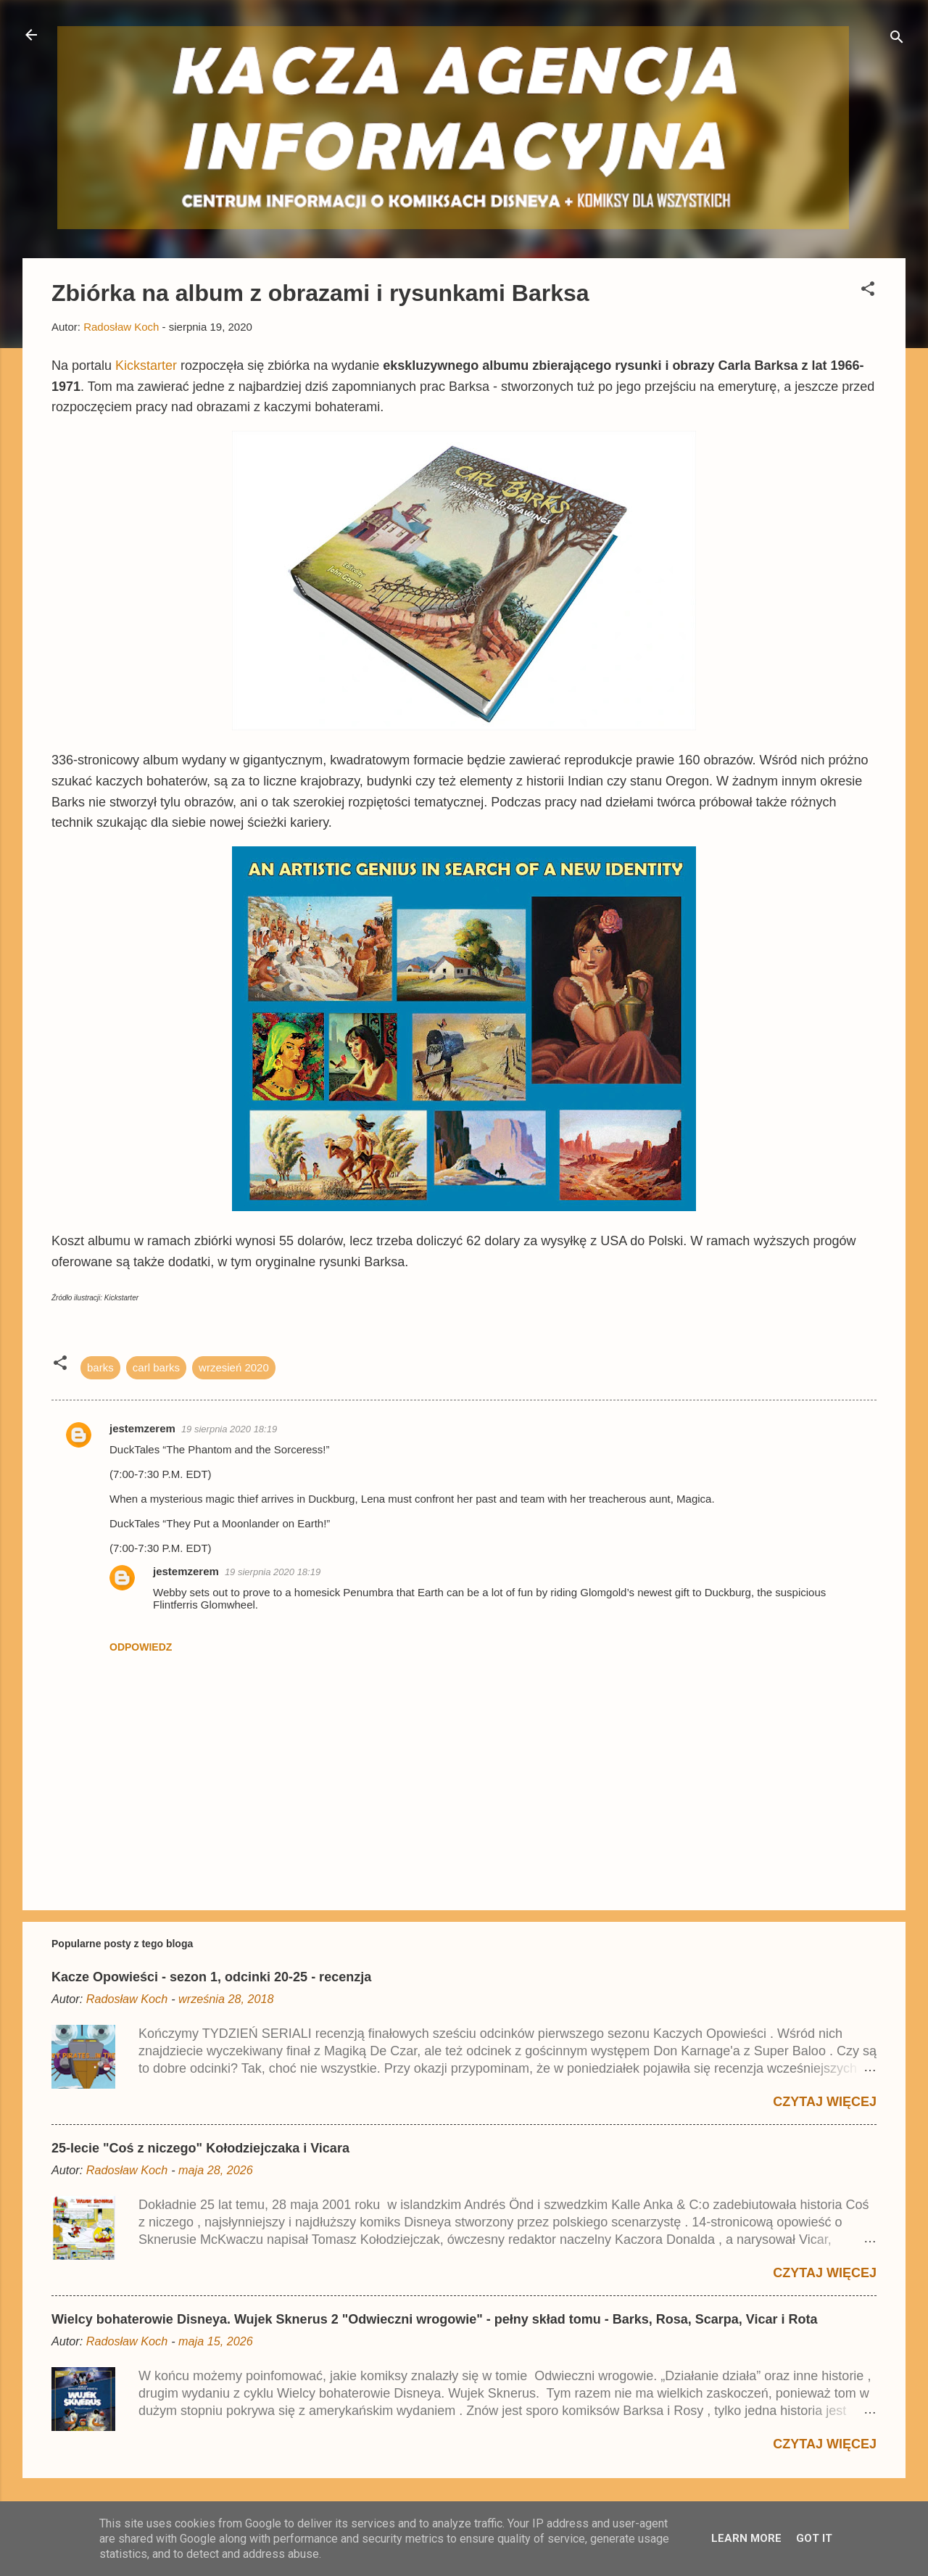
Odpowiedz (140, 1647)
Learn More (746, 2538)
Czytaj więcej (825, 2101)
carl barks (156, 1367)
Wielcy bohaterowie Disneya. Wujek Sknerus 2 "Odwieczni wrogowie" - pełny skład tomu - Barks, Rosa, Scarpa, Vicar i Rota (434, 2319)
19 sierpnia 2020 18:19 (229, 1429)
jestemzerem (142, 1428)
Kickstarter (148, 365)
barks (100, 1367)
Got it (814, 2538)
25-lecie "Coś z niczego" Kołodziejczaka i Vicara (200, 2148)
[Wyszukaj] (897, 39)
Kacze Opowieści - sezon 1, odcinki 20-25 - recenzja (211, 1977)
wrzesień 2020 (234, 1367)
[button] (868, 291)
